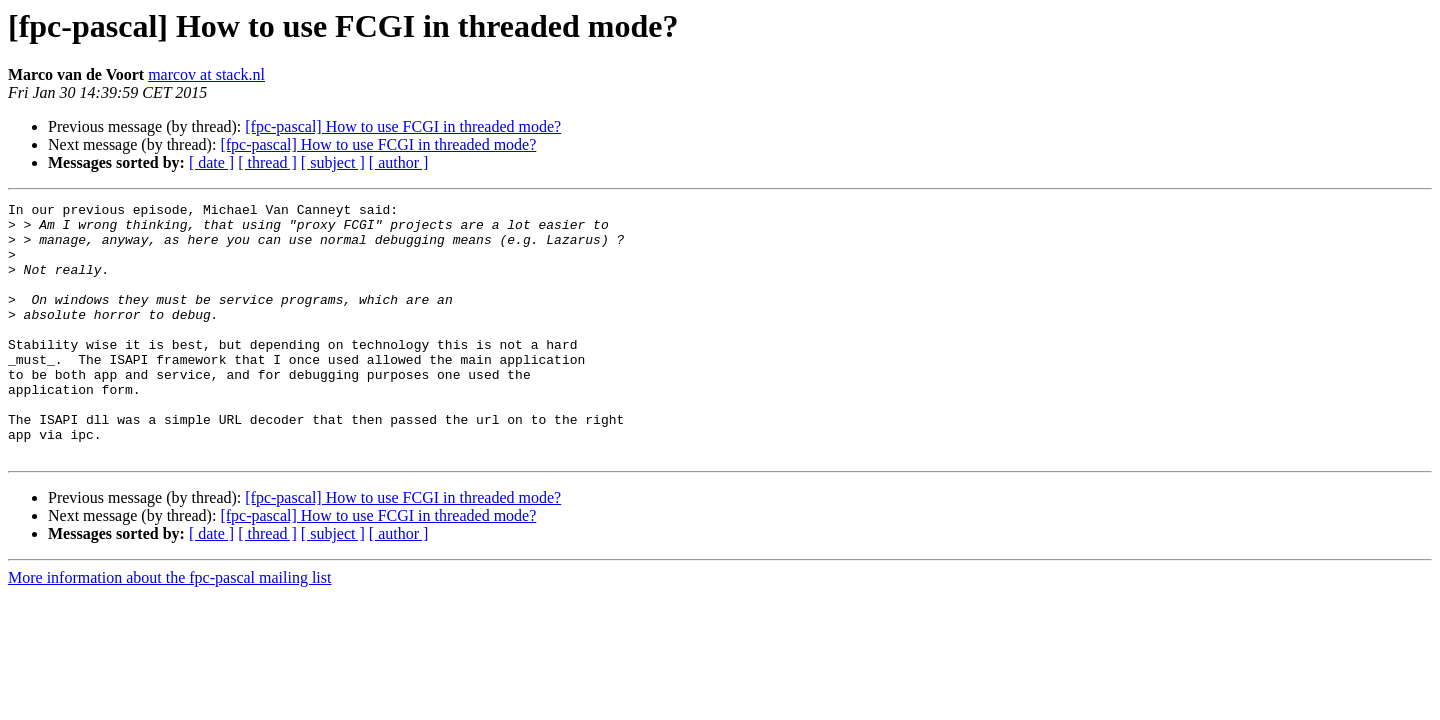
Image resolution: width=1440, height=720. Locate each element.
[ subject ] (333, 162)
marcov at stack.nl (206, 74)
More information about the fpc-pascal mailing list (169, 628)
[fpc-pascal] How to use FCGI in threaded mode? (403, 126)
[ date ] (211, 162)
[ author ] (399, 162)
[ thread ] (267, 162)
